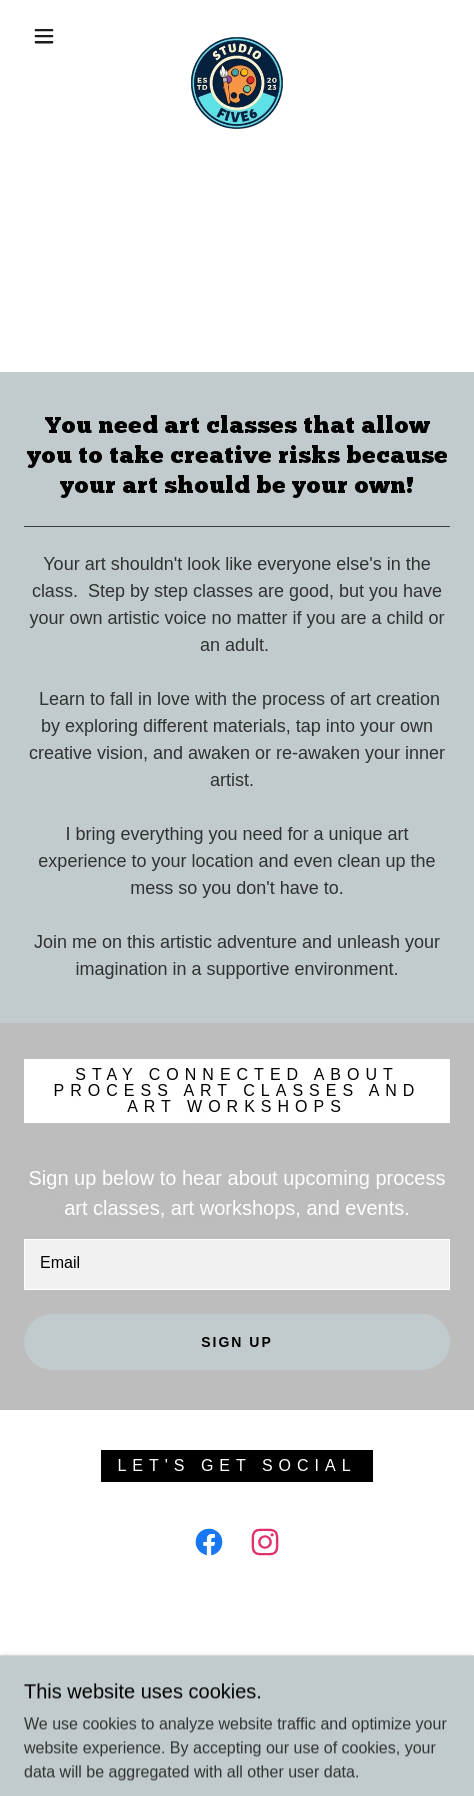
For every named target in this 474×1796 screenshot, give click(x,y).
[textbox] (237, 1264)
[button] (45, 36)
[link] (237, 36)
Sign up (237, 1342)
